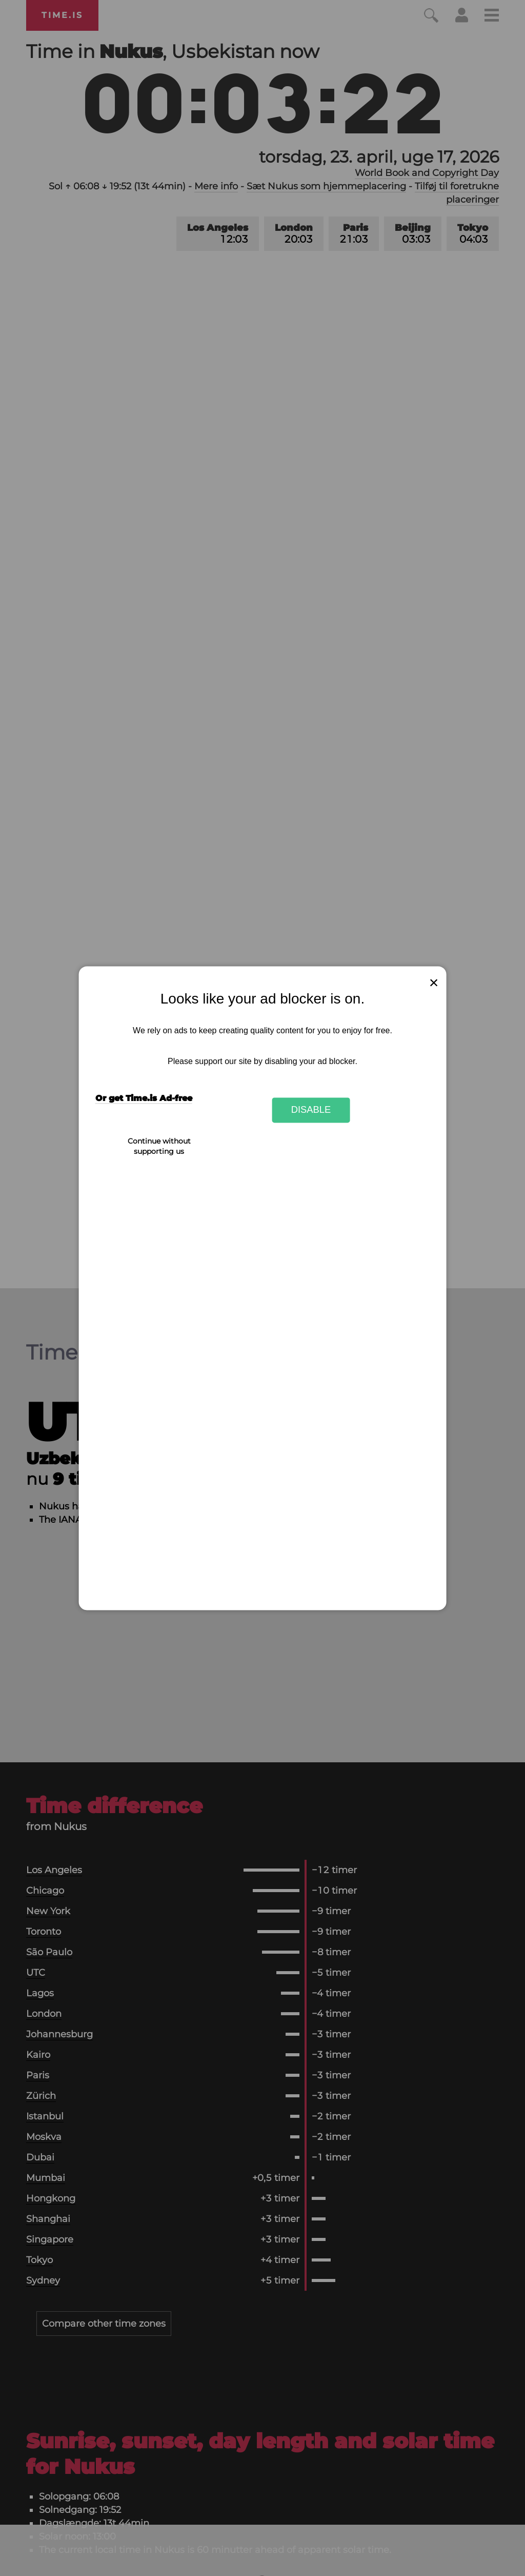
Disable (311, 1110)
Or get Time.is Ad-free (143, 1098)
